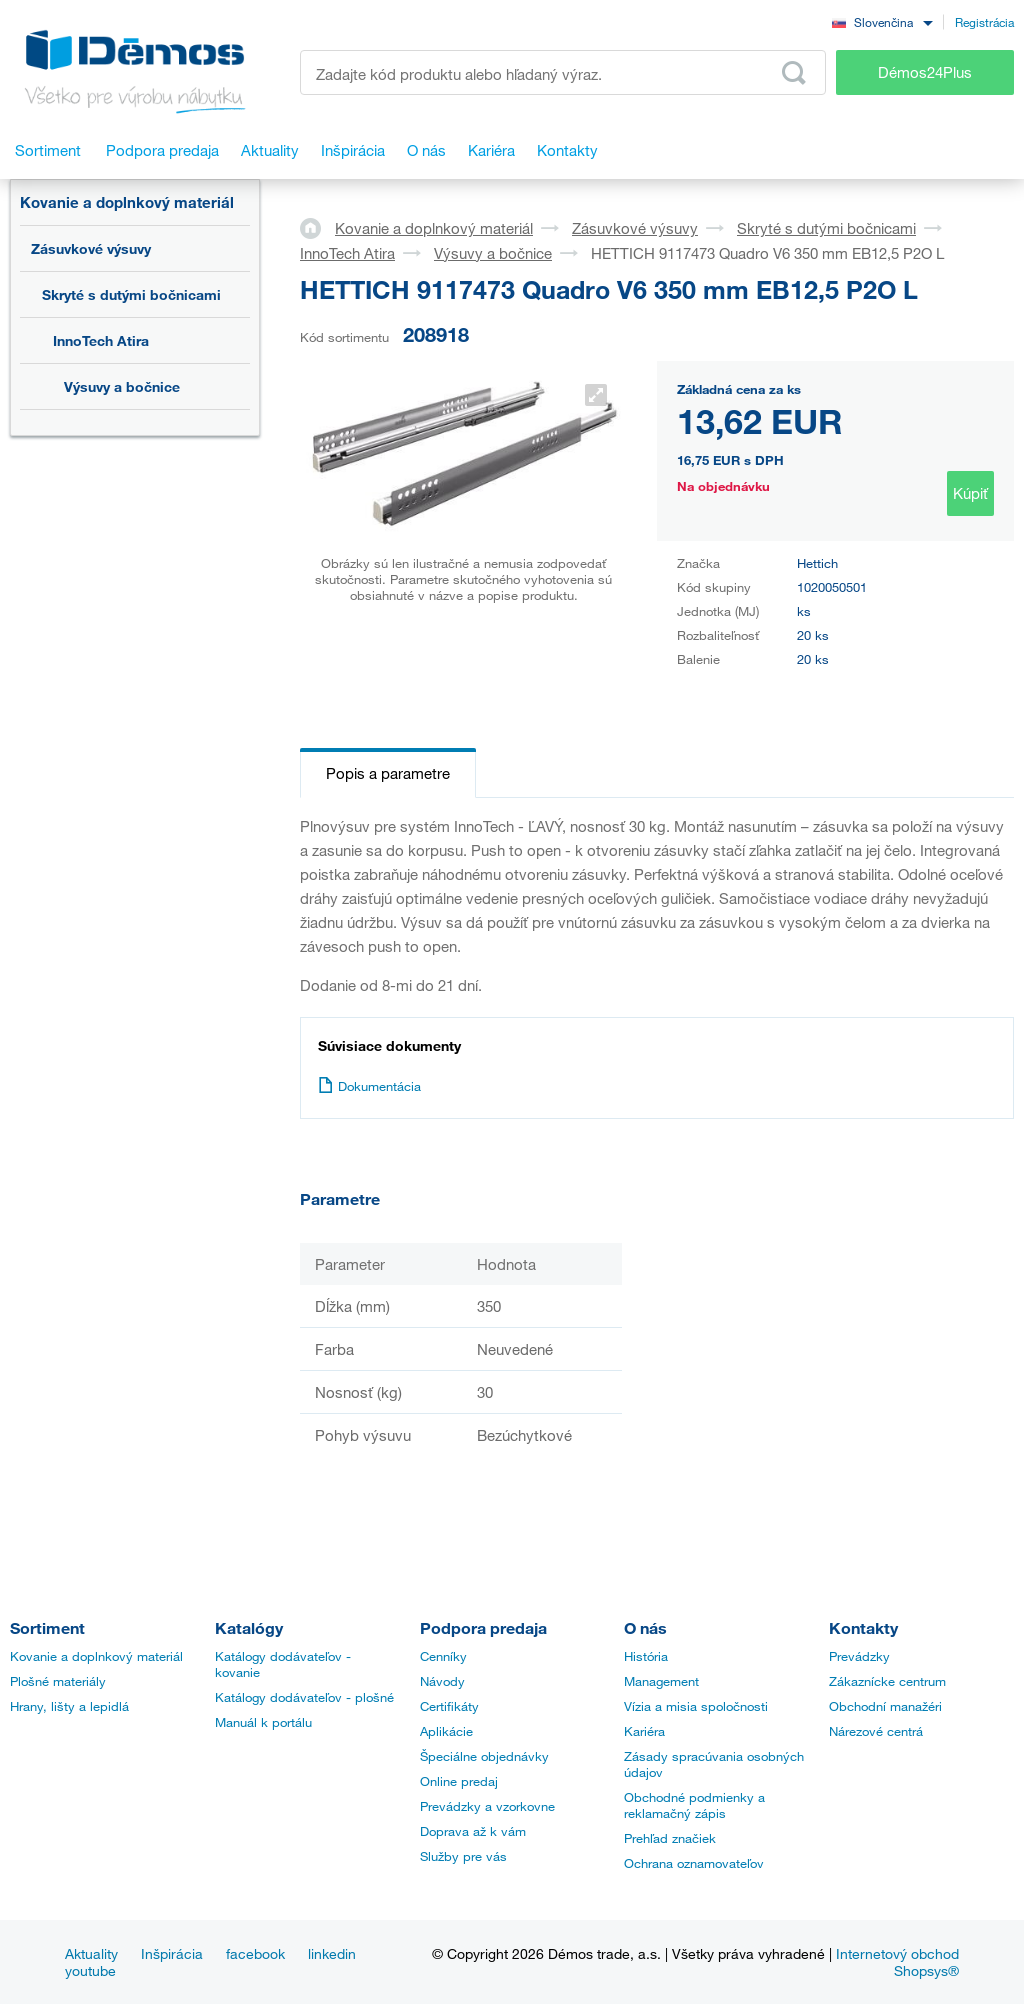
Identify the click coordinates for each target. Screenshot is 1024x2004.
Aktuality (91, 1953)
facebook (255, 1953)
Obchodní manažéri (885, 1706)
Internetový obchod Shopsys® (897, 1962)
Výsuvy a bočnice (122, 386)
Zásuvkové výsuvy (91, 248)
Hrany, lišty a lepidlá (69, 1706)
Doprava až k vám (473, 1831)
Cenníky (443, 1656)
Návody (442, 1681)
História (646, 1656)
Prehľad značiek (670, 1838)
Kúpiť (970, 493)
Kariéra (644, 1731)
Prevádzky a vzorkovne (487, 1806)
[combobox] (882, 21)
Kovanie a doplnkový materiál (127, 202)
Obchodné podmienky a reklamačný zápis (694, 1805)
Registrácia (984, 22)
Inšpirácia (172, 1953)
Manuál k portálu (263, 1722)
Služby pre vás (463, 1856)
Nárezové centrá (876, 1731)
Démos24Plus (925, 72)
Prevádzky (859, 1656)
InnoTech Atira (101, 340)
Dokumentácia (369, 1086)
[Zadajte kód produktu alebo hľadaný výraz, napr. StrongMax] (563, 72)
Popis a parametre (388, 773)
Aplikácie (446, 1731)
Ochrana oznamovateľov (694, 1863)
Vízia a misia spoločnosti (696, 1706)
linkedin (332, 1953)
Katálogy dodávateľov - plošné (304, 1697)
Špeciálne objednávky (484, 1756)
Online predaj (459, 1781)
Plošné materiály (58, 1681)
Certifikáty (449, 1706)
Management (661, 1681)
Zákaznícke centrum (887, 1681)
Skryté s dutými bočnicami (131, 294)
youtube (90, 1970)
